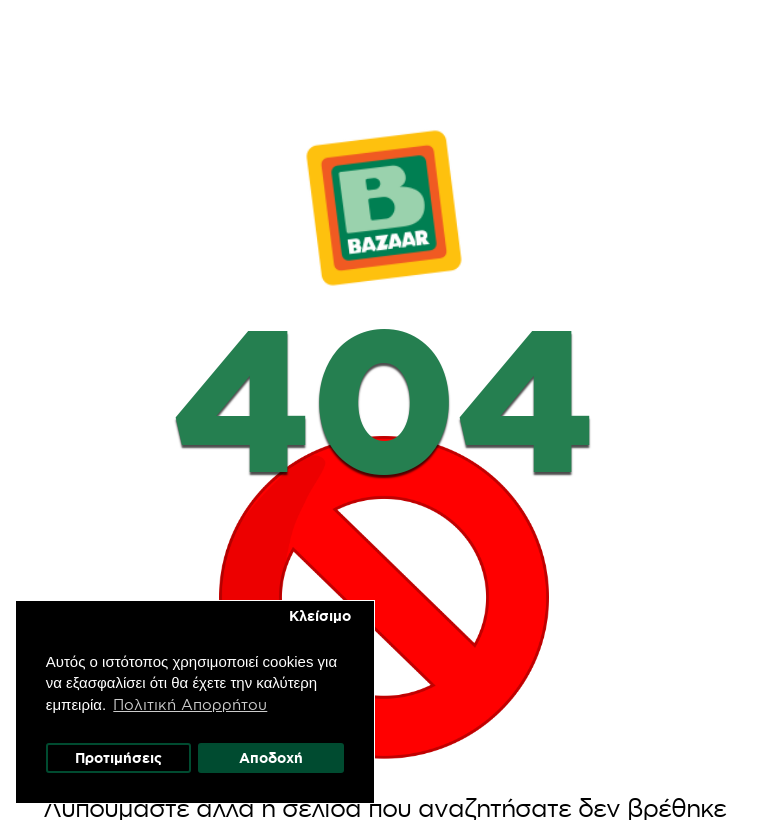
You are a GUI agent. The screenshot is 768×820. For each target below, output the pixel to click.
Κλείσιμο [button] (320, 617)
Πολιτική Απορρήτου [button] (191, 704)
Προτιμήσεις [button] (118, 759)
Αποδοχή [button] (271, 759)
